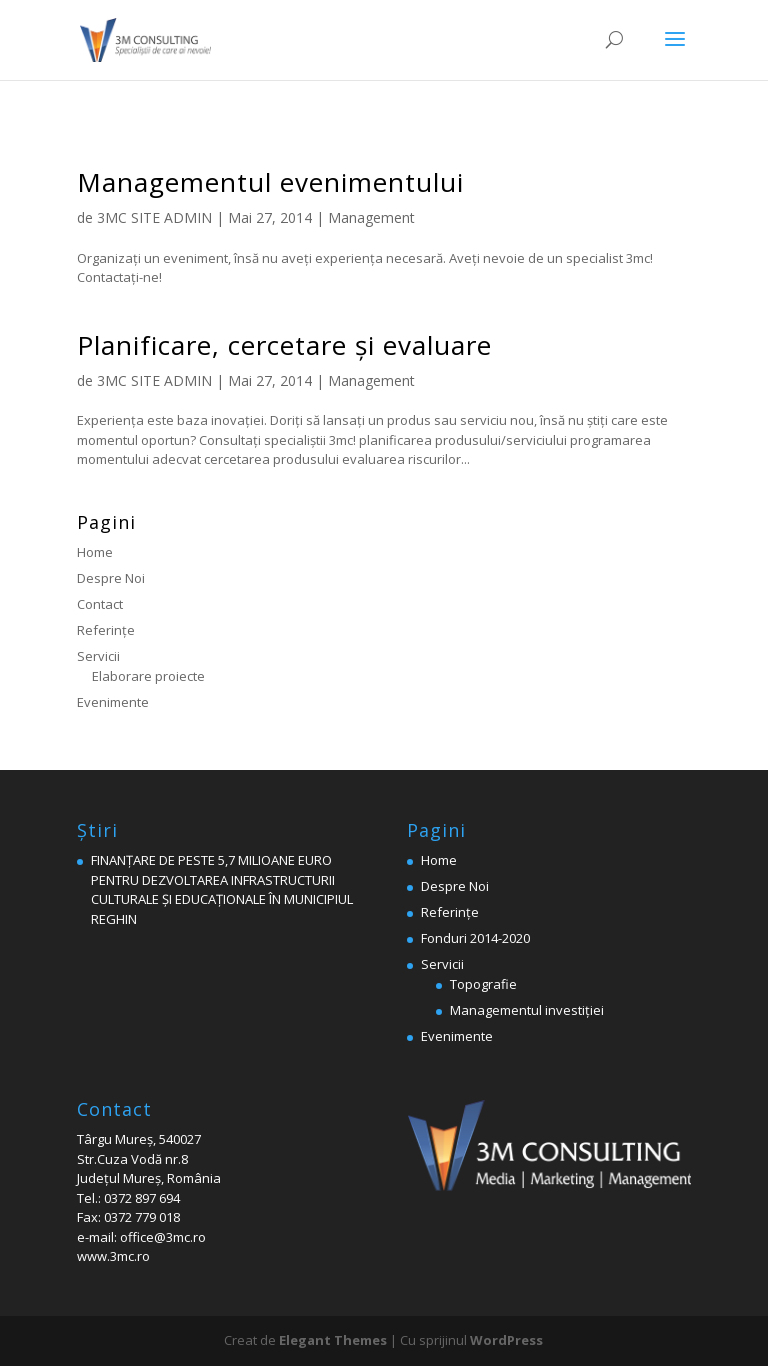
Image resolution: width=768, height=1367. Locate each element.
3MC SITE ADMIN (154, 217)
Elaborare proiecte (148, 676)
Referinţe (106, 630)
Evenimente (113, 702)
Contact (100, 604)
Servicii (98, 656)
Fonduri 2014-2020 (475, 938)
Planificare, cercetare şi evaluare (284, 345)
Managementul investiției (527, 1010)
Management (371, 217)
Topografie (483, 984)
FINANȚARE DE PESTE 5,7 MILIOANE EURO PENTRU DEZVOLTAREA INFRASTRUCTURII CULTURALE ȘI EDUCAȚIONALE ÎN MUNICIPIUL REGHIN (222, 889)
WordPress (506, 1340)
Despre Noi (111, 578)
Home (95, 552)
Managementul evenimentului (270, 182)
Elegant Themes (333, 1340)
